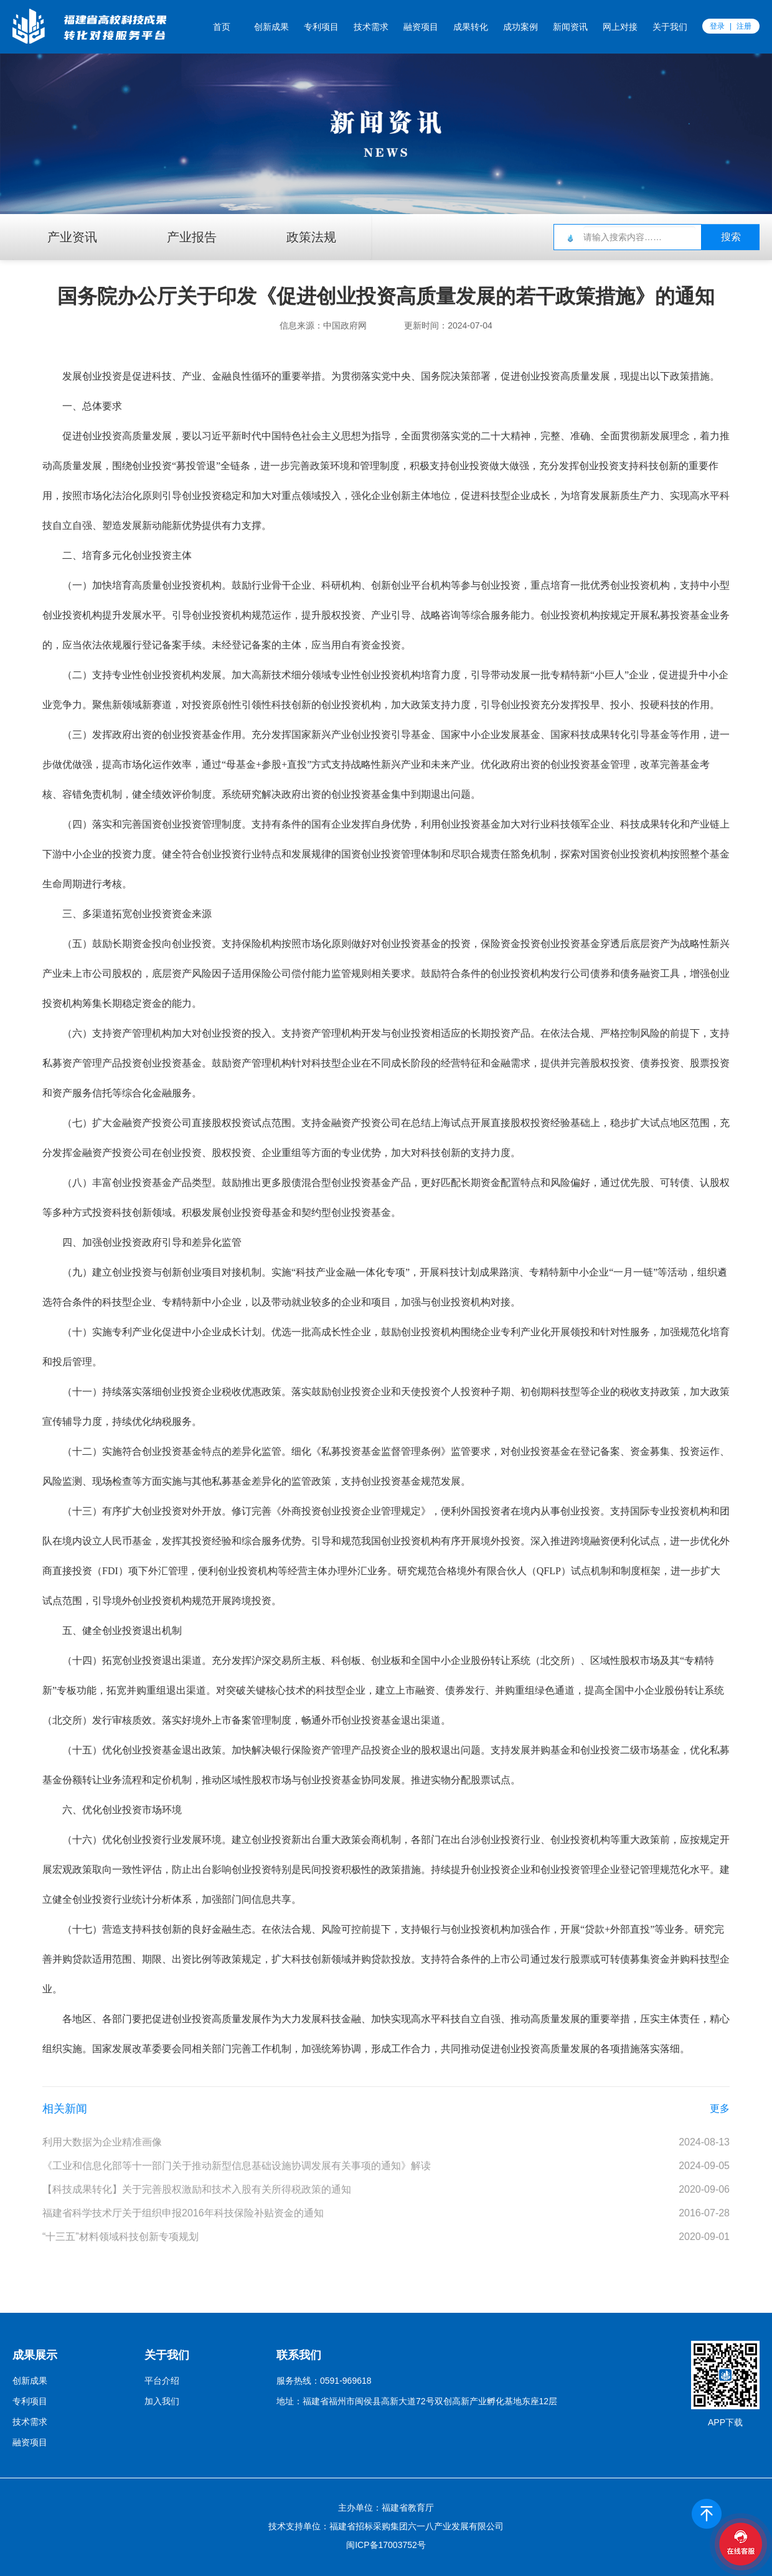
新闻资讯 (570, 27)
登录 (717, 26)
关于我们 (669, 27)
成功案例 (520, 27)
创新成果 (271, 27)
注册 (744, 26)
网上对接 (620, 27)
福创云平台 (80, 26)
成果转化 (470, 27)
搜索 (731, 236)
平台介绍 (161, 2381)
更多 (720, 2108)
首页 (221, 27)
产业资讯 (72, 237)
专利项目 (321, 27)
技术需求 (371, 27)
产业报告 (192, 237)
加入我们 (161, 2401)
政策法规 (311, 237)
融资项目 (420, 27)
